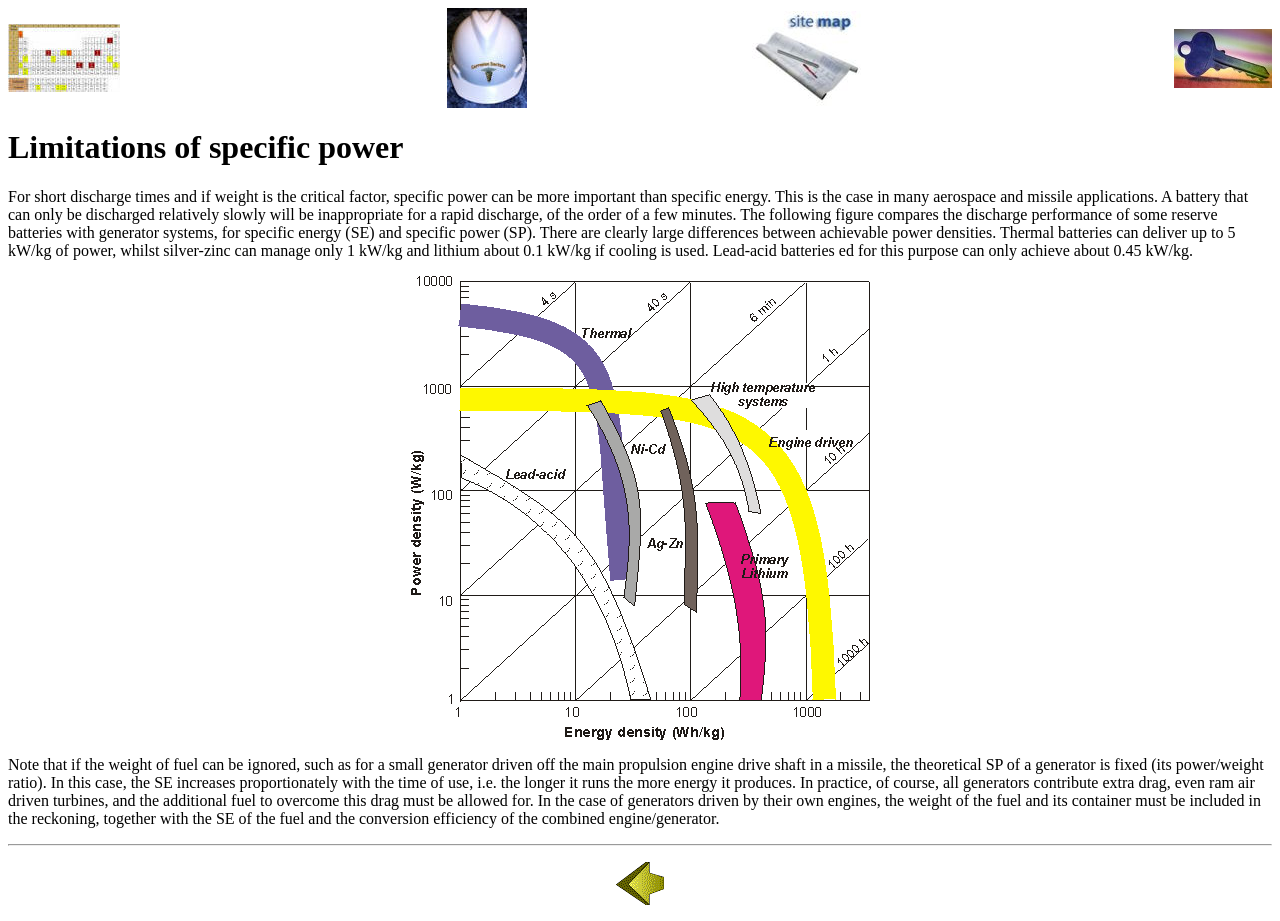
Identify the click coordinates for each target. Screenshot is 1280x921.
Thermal (1027, 232)
